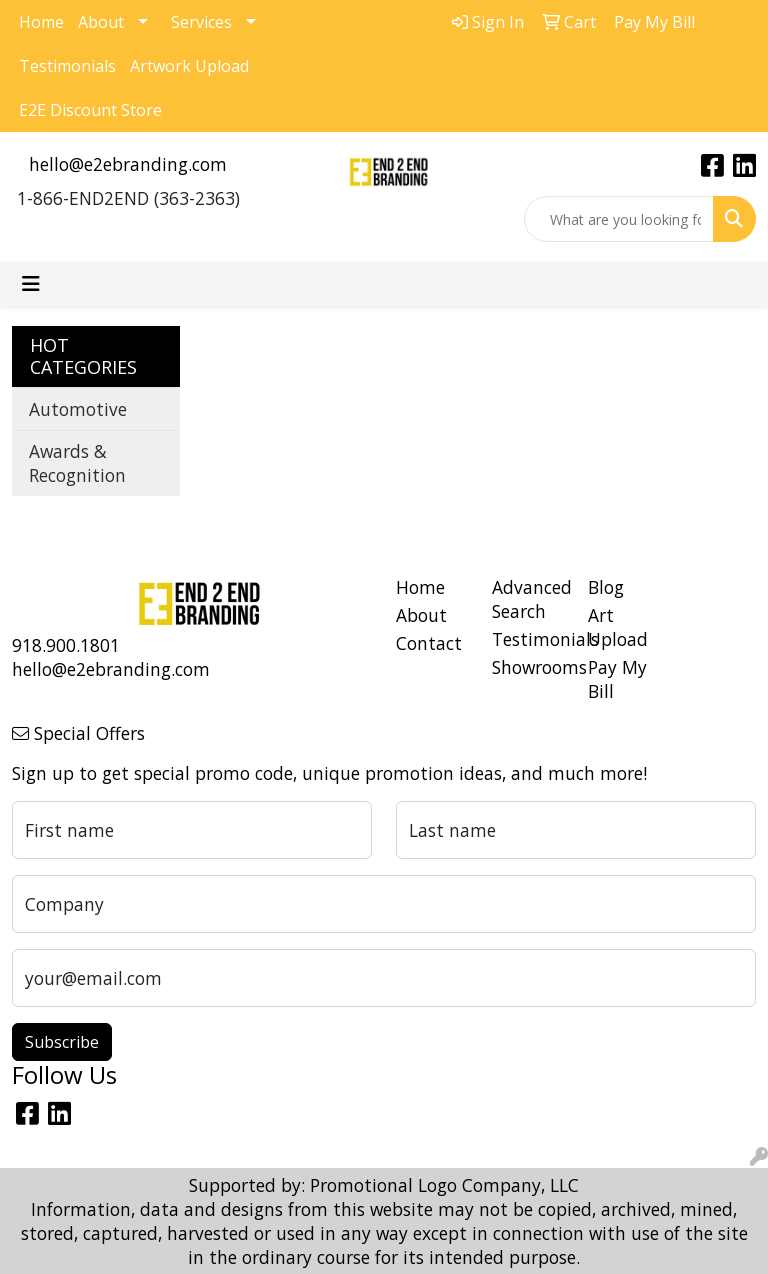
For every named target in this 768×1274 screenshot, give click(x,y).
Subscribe (62, 1042)
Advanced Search (528, 599)
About (101, 22)
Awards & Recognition (77, 463)
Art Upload (618, 627)
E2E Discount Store (90, 110)
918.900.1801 (66, 645)
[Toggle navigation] (31, 284)
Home (41, 22)
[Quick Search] (619, 219)
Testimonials (67, 66)
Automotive (78, 409)
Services (201, 22)
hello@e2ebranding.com (128, 164)
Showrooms (528, 667)
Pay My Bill (617, 679)
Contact (429, 643)
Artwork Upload (189, 66)
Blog (606, 587)
